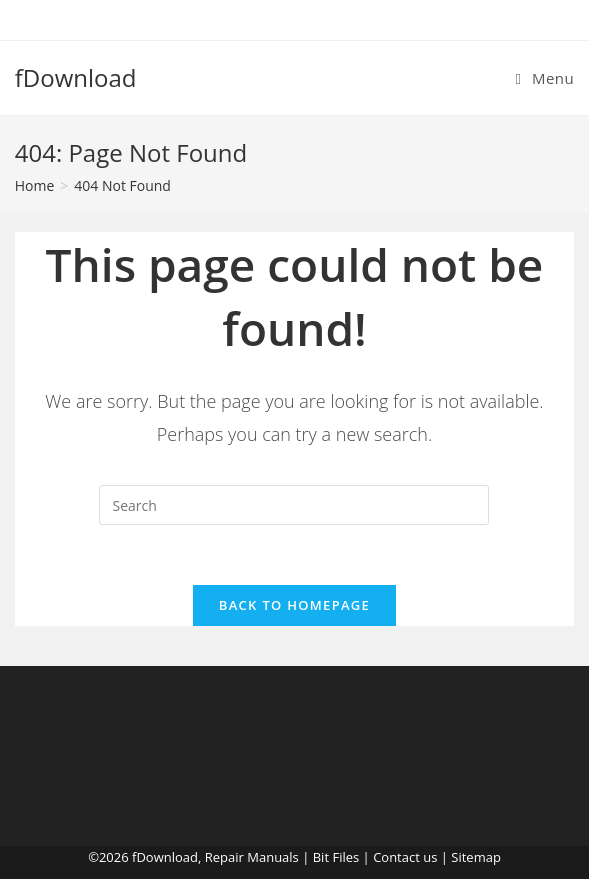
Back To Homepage (294, 605)
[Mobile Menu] (545, 78)
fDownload (76, 77)
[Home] (35, 185)
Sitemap (476, 857)
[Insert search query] (294, 505)
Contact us (405, 857)
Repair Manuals (252, 857)
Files (345, 857)
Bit (321, 857)
